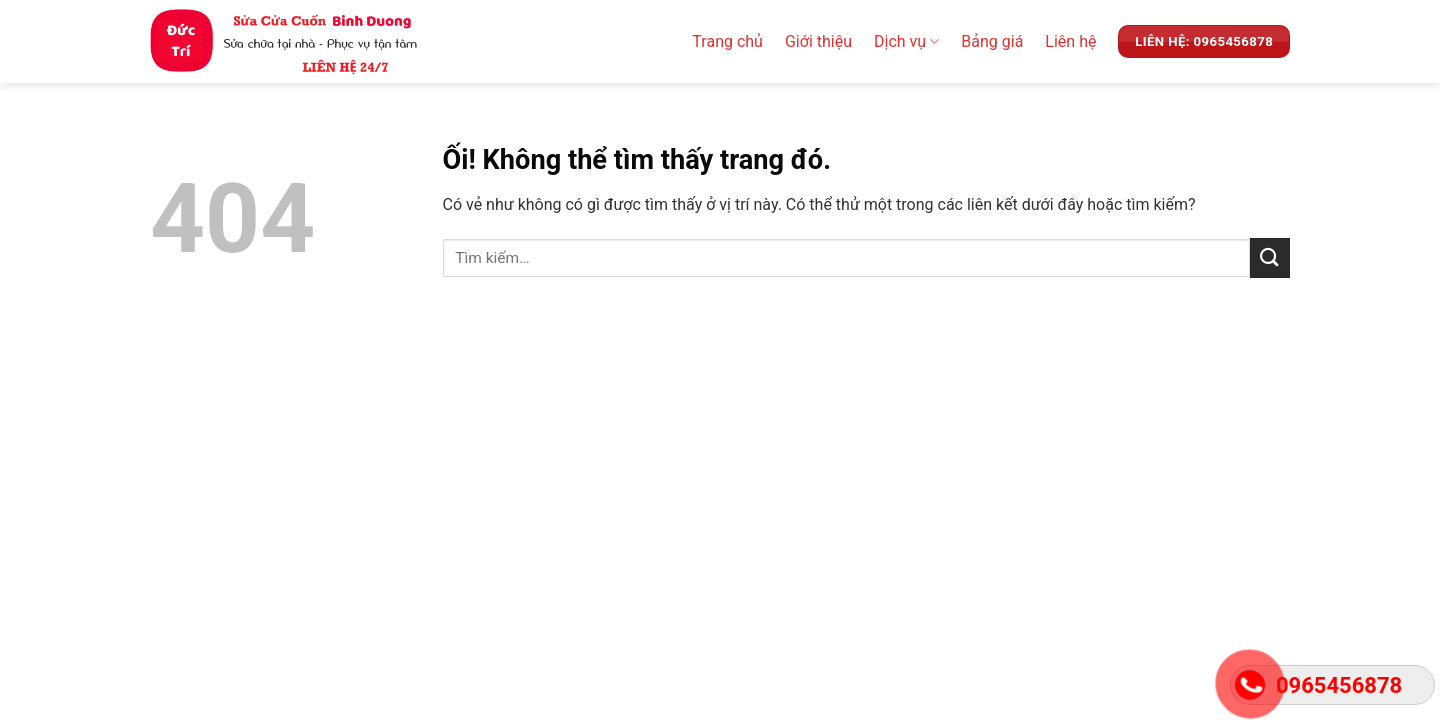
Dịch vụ (906, 42)
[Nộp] (1270, 257)
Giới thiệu (818, 41)
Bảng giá (992, 41)
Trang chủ (727, 41)
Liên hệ (1070, 41)
